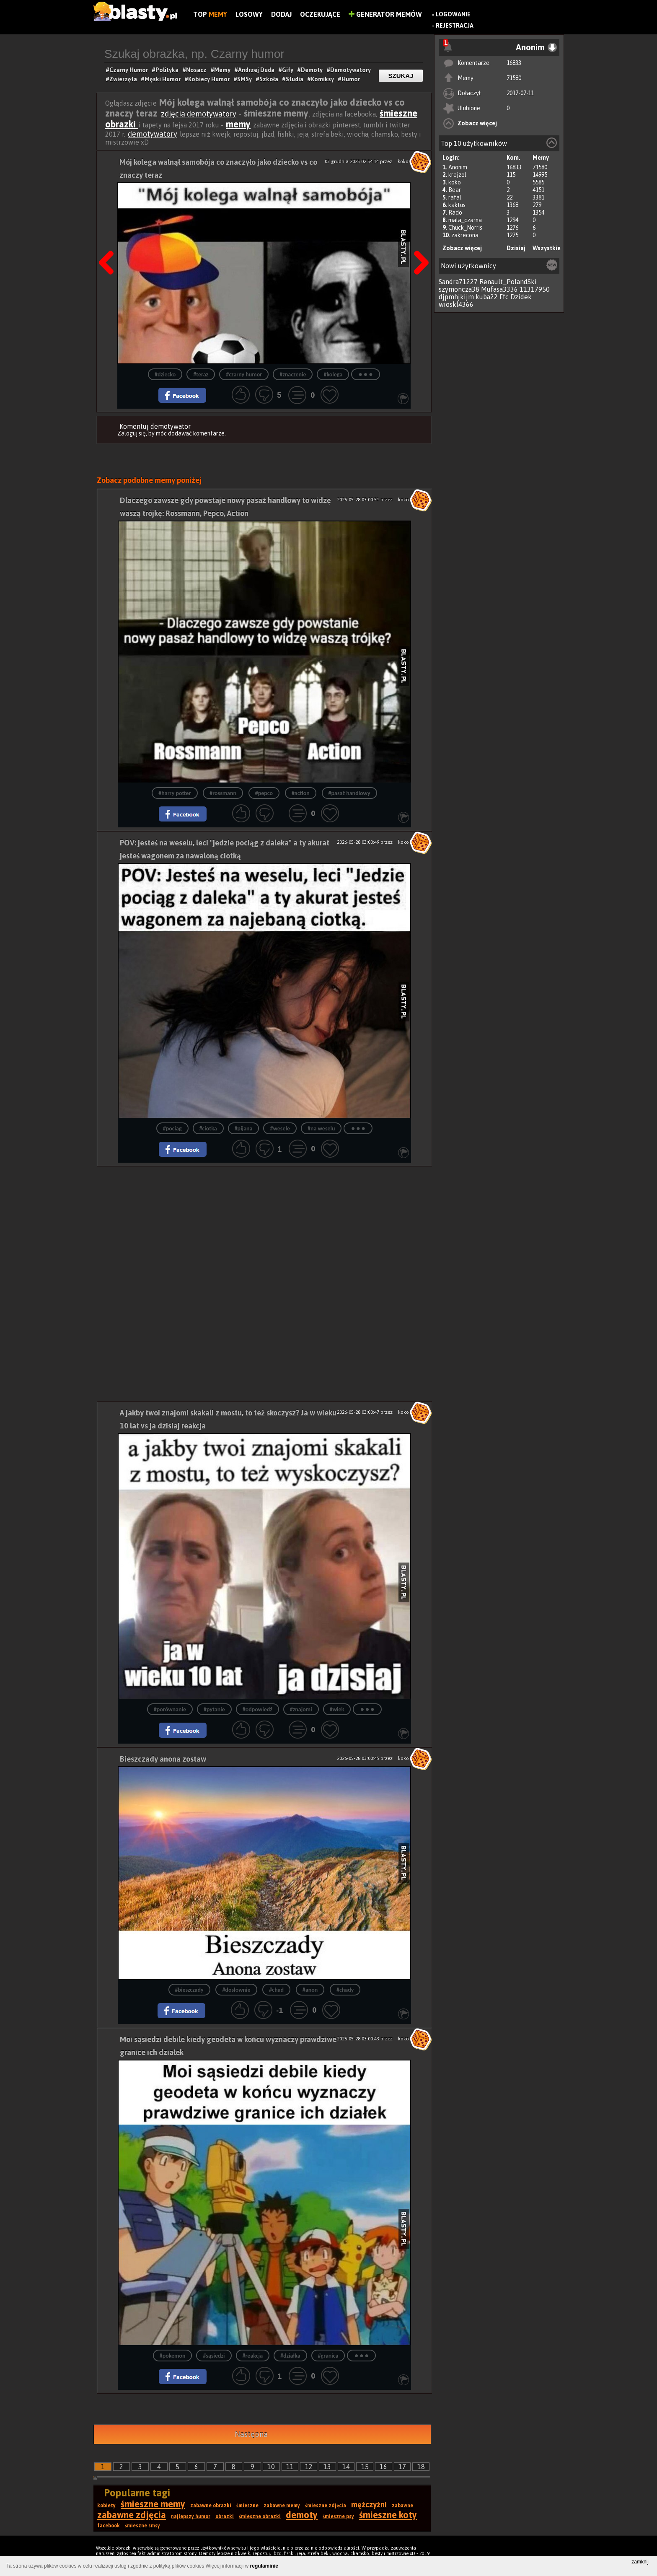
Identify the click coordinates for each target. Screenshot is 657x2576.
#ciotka (208, 1128)
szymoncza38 (459, 289)
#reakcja (253, 2355)
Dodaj (281, 14)
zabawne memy (282, 2506)
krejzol (457, 174)
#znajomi (301, 1709)
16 (383, 2466)
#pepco (264, 793)
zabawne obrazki (210, 2506)
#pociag (172, 1128)
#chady (345, 1989)
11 (290, 2466)
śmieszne (247, 2506)
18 (421, 2466)
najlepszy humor (190, 2516)
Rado (455, 212)
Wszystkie (547, 248)
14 (346, 2466)
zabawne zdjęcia (131, 2514)
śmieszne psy (338, 2516)
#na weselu (321, 1128)
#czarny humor (244, 374)
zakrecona (465, 235)
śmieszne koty (388, 2514)
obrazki (224, 2516)
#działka (290, 2355)
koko (454, 182)
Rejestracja (454, 25)
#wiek (337, 1709)
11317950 (535, 289)
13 (327, 2466)
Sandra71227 (458, 281)
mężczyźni (369, 2504)
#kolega (332, 374)
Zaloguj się (131, 433)
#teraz (200, 374)
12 (309, 2466)
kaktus (457, 205)
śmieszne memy (153, 2503)
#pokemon (173, 2355)
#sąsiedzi (214, 2355)
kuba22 (487, 297)
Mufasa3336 (499, 289)
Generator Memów (385, 14)
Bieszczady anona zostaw (163, 1758)
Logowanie (453, 14)
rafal (454, 197)
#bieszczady (189, 1989)
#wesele (280, 1128)
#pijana (244, 1128)
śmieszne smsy (142, 2526)
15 (365, 2466)
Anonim (457, 167)
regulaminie (264, 2566)
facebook (108, 2526)
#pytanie (214, 1709)
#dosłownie (236, 1989)
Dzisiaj (516, 248)
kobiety (106, 2506)
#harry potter (174, 793)
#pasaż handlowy (349, 793)
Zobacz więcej (477, 123)
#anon (310, 1989)
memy (238, 124)
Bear (454, 190)
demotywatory (152, 134)
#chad (276, 1989)
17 (402, 2466)
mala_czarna (465, 220)
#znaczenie (292, 374)
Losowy (249, 14)
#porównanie (170, 1709)
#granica (328, 2355)
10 (271, 2466)
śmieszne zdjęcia (325, 2506)
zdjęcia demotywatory (198, 113)
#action (301, 793)
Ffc (504, 297)
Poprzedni (109, 241)
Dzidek (521, 297)
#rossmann (223, 793)
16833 (514, 63)
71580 (514, 78)
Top (210, 14)
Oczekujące (320, 14)
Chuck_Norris (465, 227)
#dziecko (165, 374)
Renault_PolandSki (508, 281)
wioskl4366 (456, 304)
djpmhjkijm (456, 297)
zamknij (640, 2562)
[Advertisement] (264, 1225)
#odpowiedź (257, 1709)
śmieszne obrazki (260, 2516)
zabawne (402, 2506)
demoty (302, 2514)
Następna (418, 241)
